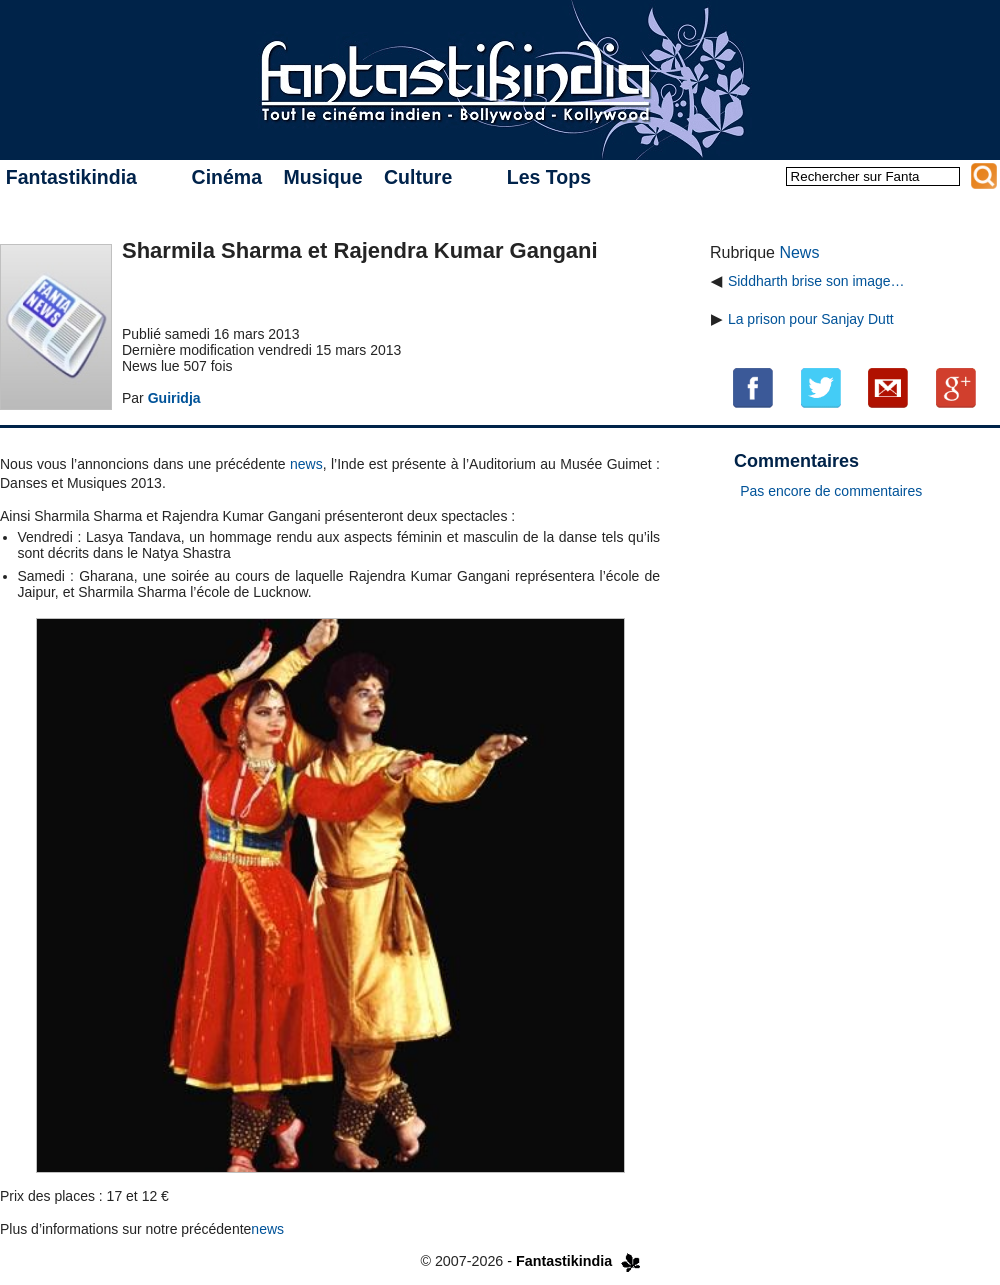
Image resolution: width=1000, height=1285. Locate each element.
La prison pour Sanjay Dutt (811, 319)
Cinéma (227, 177)
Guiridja (174, 398)
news (306, 464)
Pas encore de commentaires (831, 491)
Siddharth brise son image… (816, 281)
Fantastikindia (71, 177)
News (799, 252)
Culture (418, 177)
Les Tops (549, 177)
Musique (322, 177)
